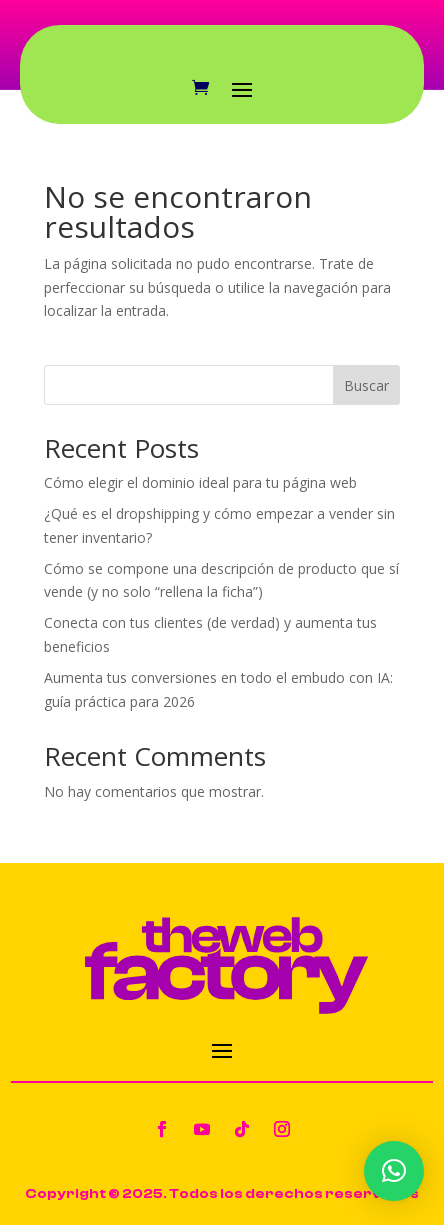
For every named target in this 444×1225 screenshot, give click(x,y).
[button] (394, 1171)
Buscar (366, 385)
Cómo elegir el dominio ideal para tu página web (200, 482)
